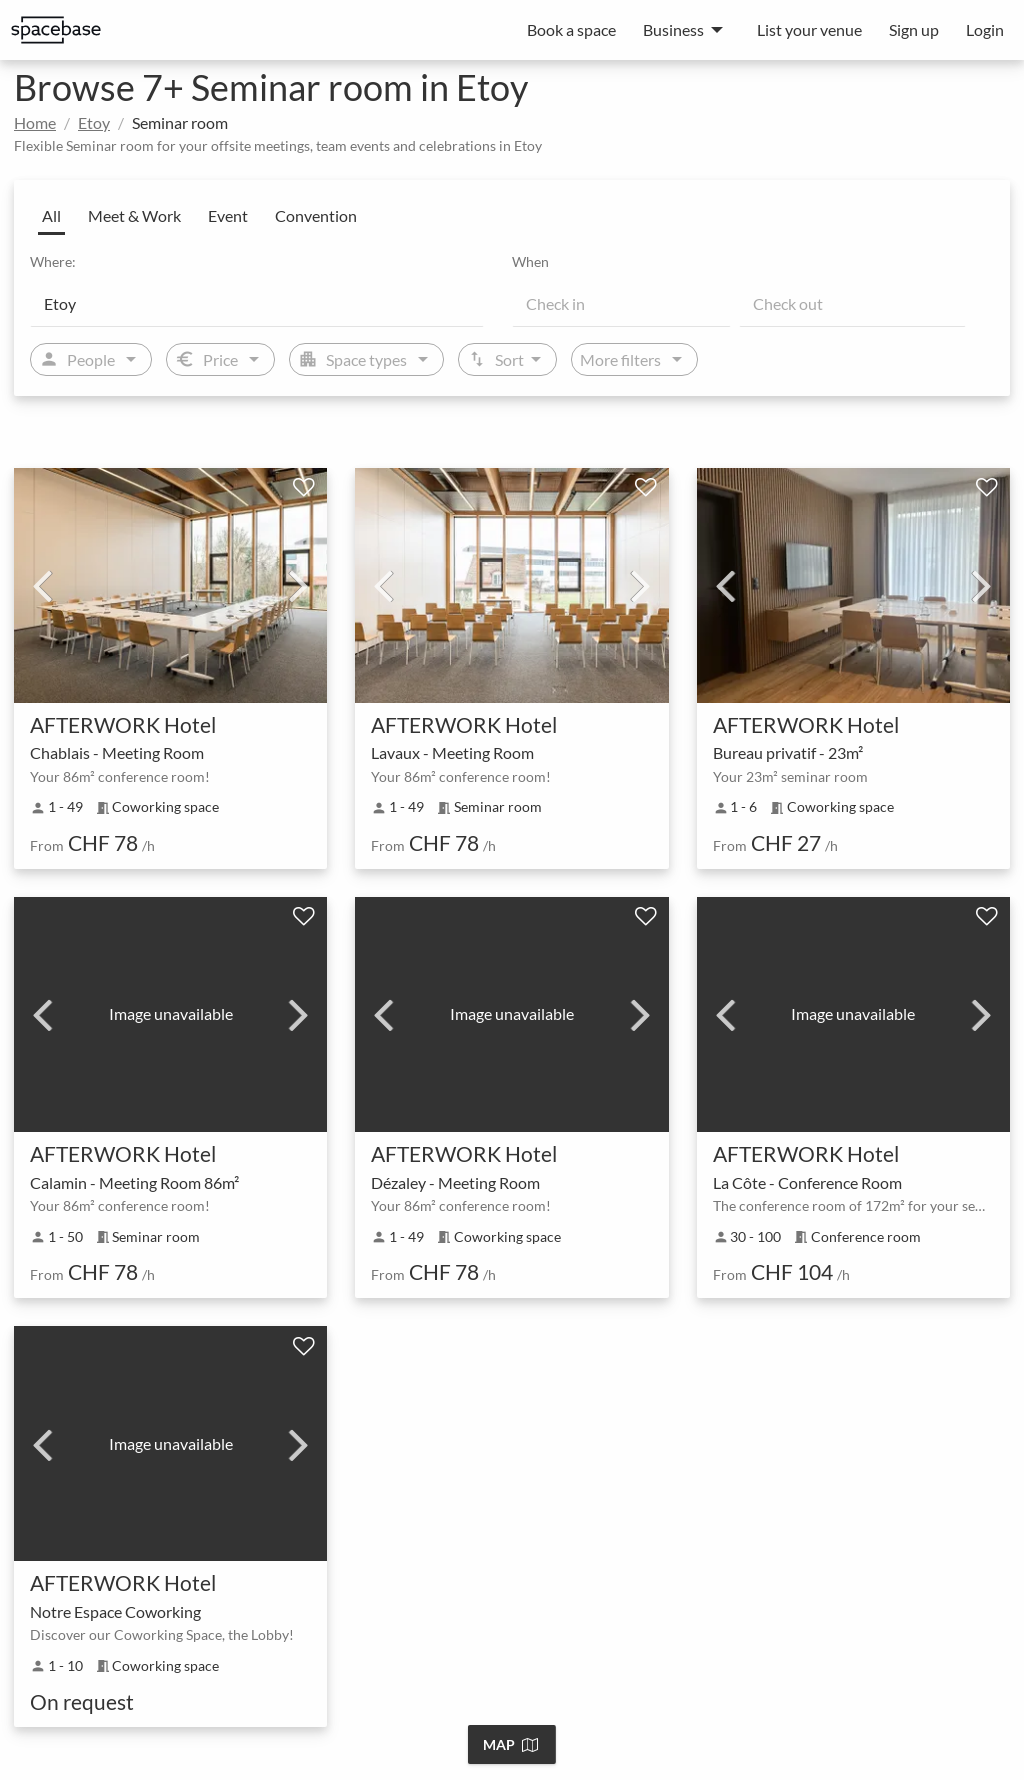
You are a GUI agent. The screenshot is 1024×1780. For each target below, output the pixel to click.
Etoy (94, 122)
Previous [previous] (42, 585)
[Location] (257, 303)
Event (228, 215)
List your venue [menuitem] (809, 29)
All (51, 215)
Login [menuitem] (985, 29)
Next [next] (299, 585)
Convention (316, 215)
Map (510, 1744)
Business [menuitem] (673, 29)
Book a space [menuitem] (571, 29)
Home (35, 122)
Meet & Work (134, 215)
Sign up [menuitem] (914, 29)
